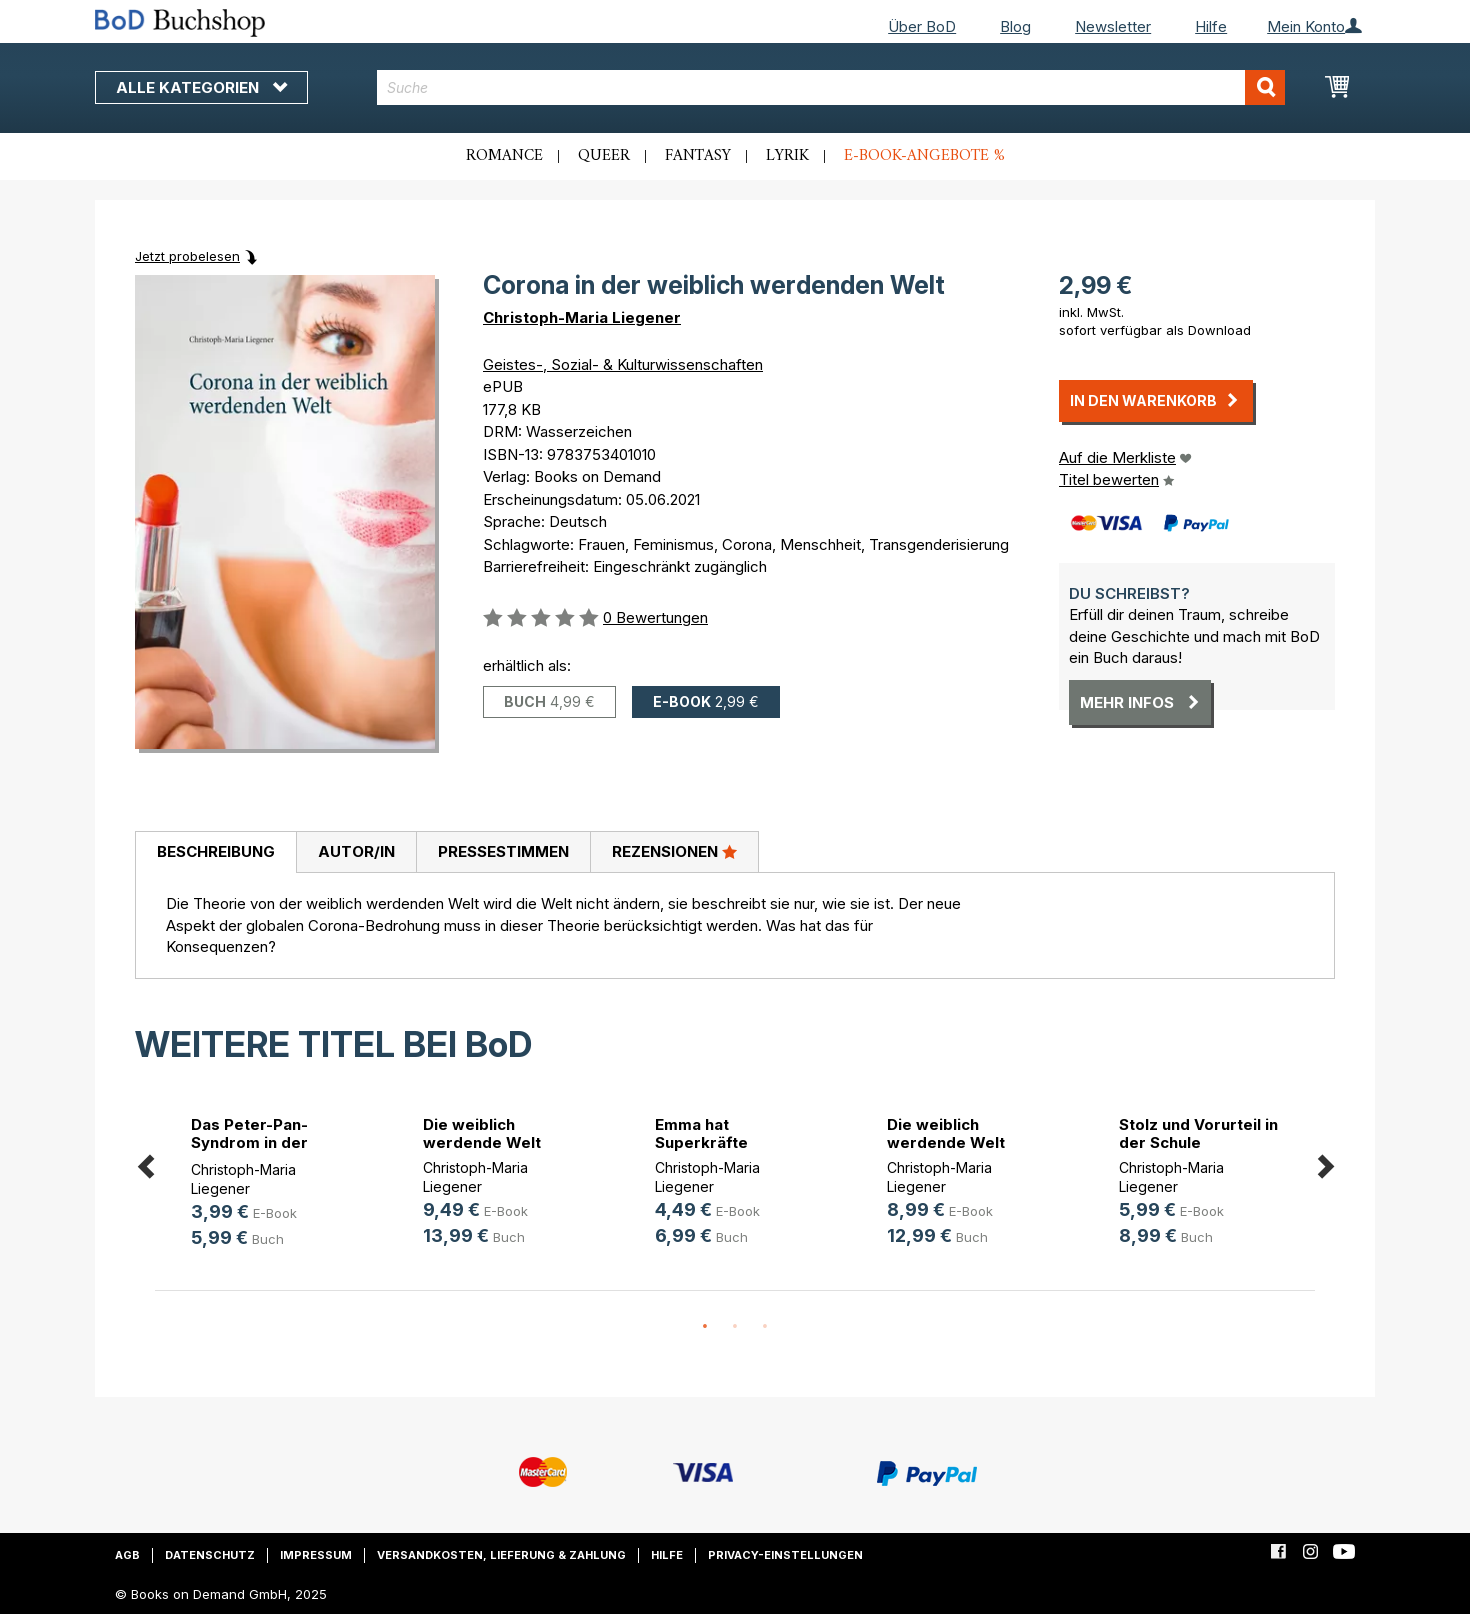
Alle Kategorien (201, 87)
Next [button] (1325, 1163)
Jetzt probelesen (187, 256)
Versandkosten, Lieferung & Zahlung (501, 1555)
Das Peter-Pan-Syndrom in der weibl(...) (249, 1142)
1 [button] (705, 1327)
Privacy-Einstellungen (785, 1555)
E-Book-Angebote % (924, 156)
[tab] (215, 853)
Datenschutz (210, 1555)
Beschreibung (216, 851)
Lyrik (787, 156)
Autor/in (356, 851)
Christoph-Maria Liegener (582, 317)
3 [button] (765, 1327)
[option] (271, 1185)
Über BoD (922, 26)
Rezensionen (674, 851)
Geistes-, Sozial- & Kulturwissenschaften (623, 364)
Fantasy (698, 156)
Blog (1015, 26)
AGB (127, 1555)
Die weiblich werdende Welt (482, 1133)
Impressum (316, 1555)
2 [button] (735, 1327)
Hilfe (1211, 26)
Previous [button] (145, 1163)
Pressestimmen (503, 851)
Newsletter (1113, 26)
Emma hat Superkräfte (701, 1133)
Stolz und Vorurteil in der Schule (1198, 1133)
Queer (604, 156)
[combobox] (831, 87)
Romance (504, 156)
